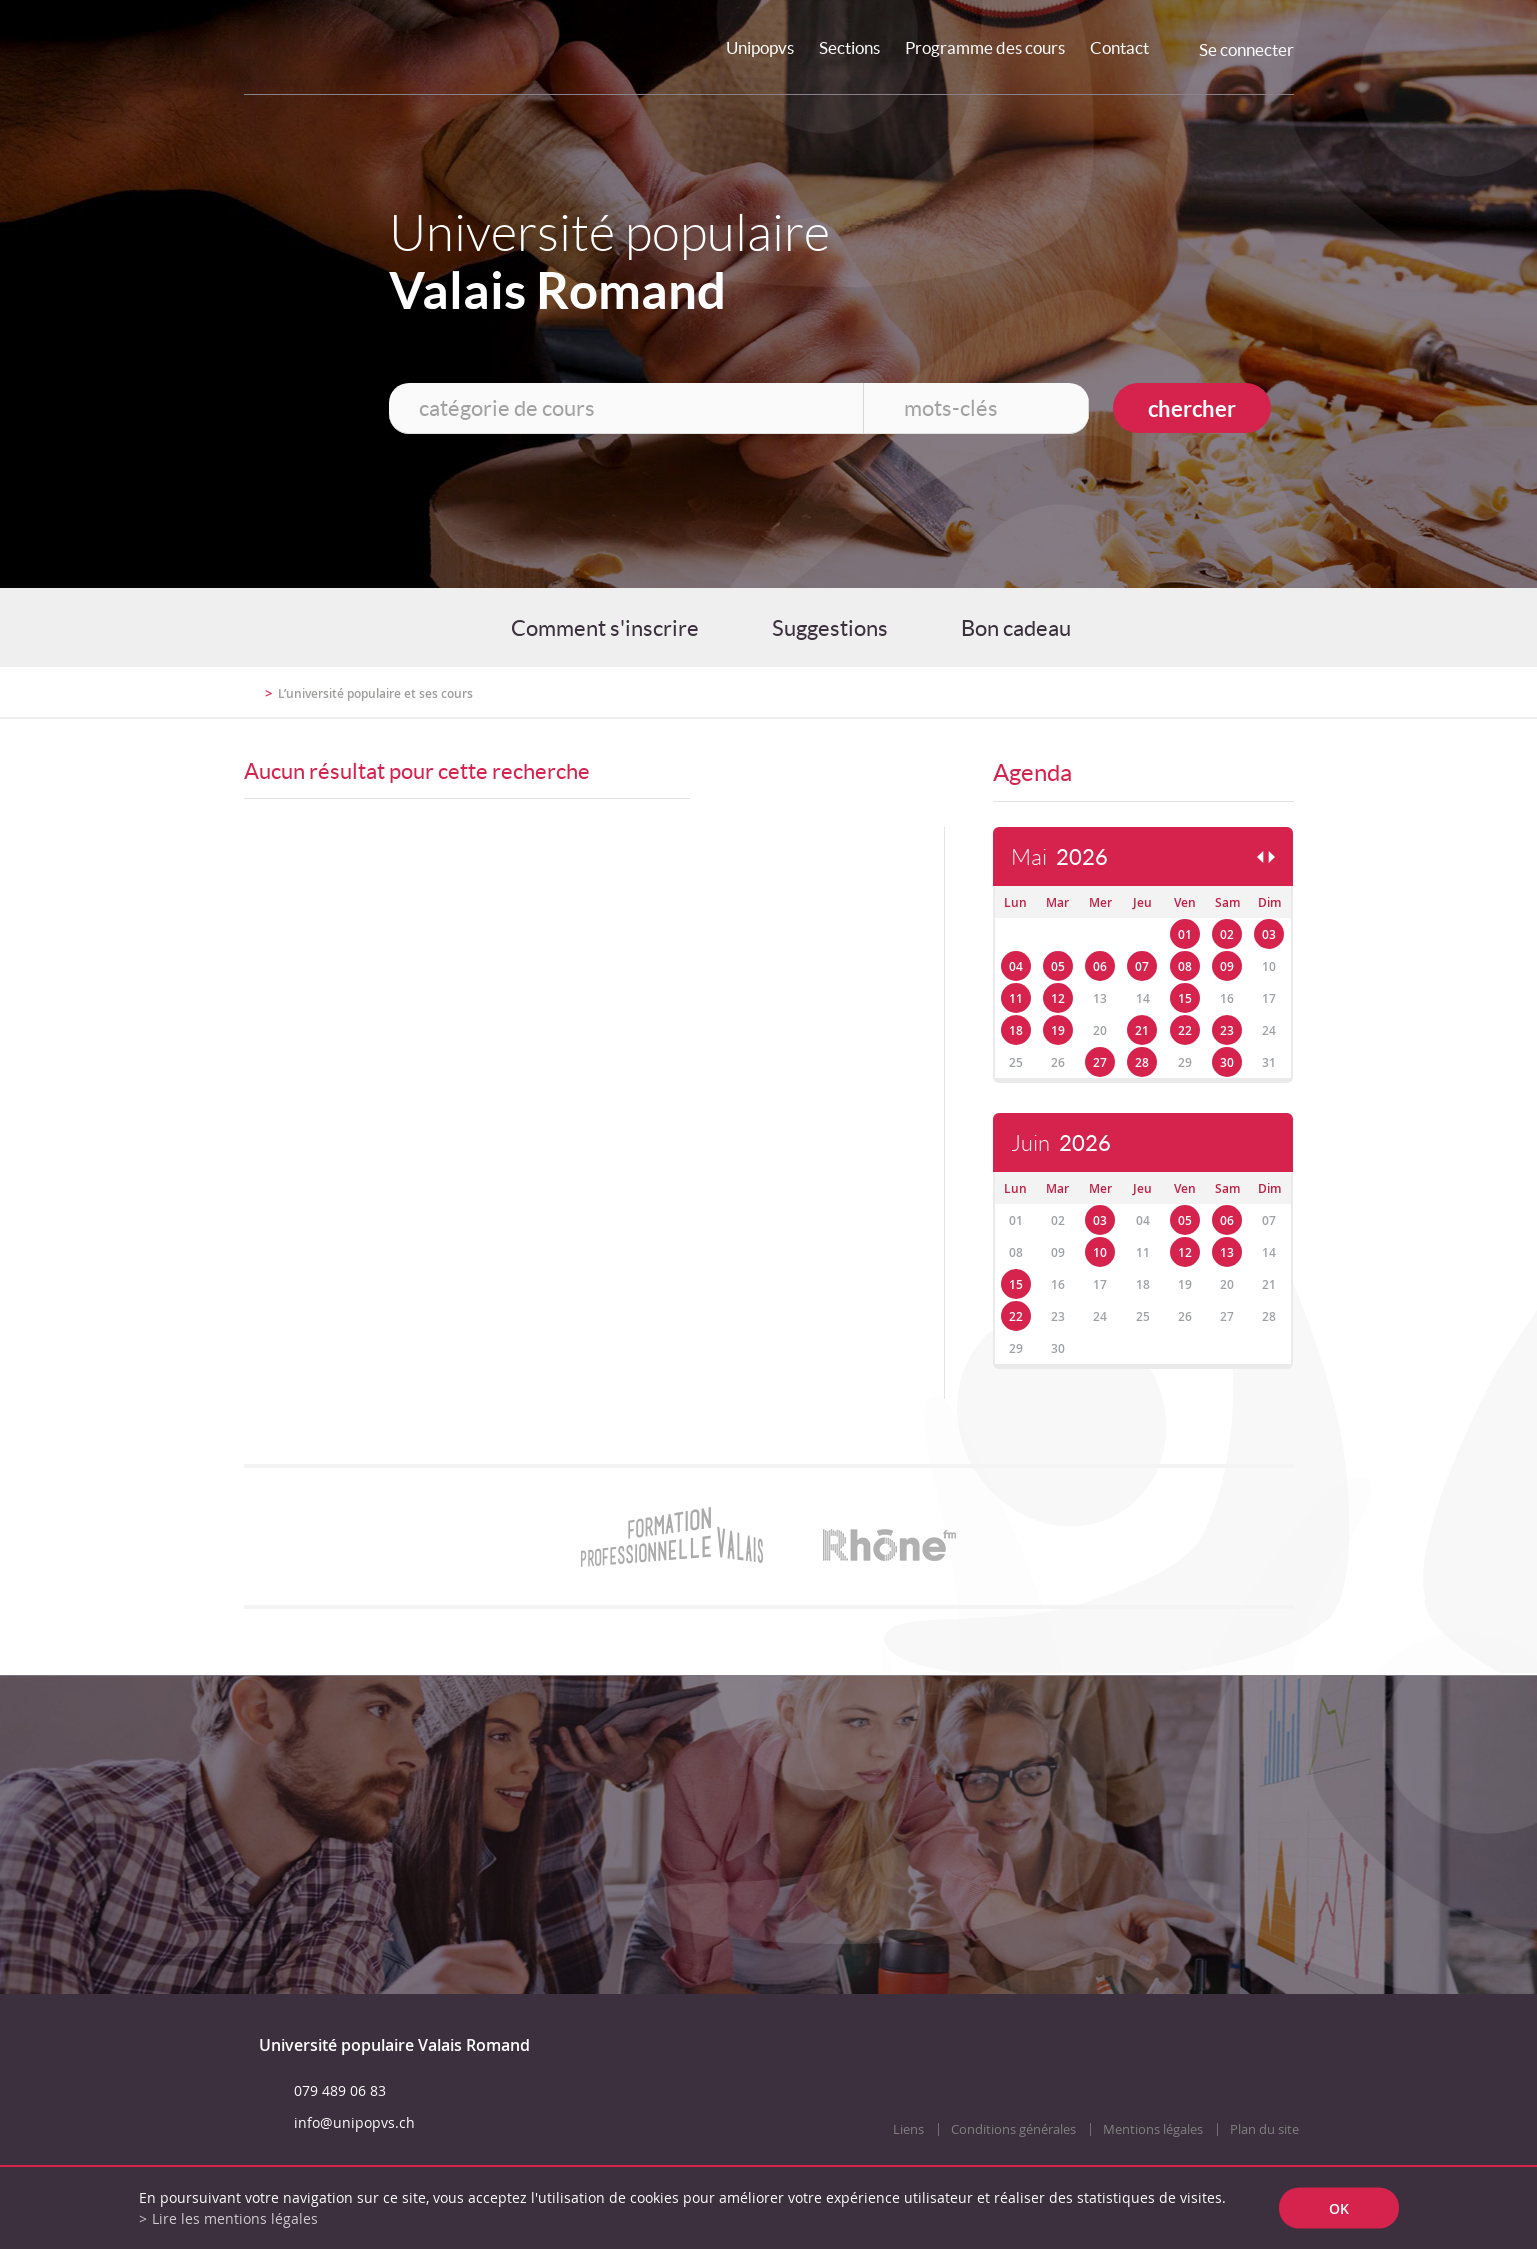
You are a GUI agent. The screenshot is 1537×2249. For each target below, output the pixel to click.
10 (1100, 1252)
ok (1339, 2208)
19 (1058, 1030)
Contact (1119, 47)
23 (1227, 1030)
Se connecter (1246, 49)
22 (1185, 1030)
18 (1016, 1030)
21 (1142, 1030)
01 (1185, 934)
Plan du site (1264, 2129)
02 (1227, 934)
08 (1185, 966)
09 (1227, 966)
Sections (849, 47)
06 (1100, 966)
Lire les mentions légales (235, 2218)
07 (1142, 966)
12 (1058, 998)
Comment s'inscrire (605, 628)
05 (1058, 966)
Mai (1059, 857)
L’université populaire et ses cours (375, 693)
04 (1016, 966)
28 (1142, 1062)
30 (1227, 1062)
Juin (1061, 1143)
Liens (908, 2129)
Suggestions (830, 628)
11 (1016, 998)
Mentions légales (1153, 2129)
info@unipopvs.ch (354, 2122)
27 (1100, 1062)
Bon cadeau (1016, 628)
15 (1185, 998)
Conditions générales (1013, 2129)
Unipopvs (760, 47)
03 (1269, 934)
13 (1227, 1252)
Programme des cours (985, 47)
